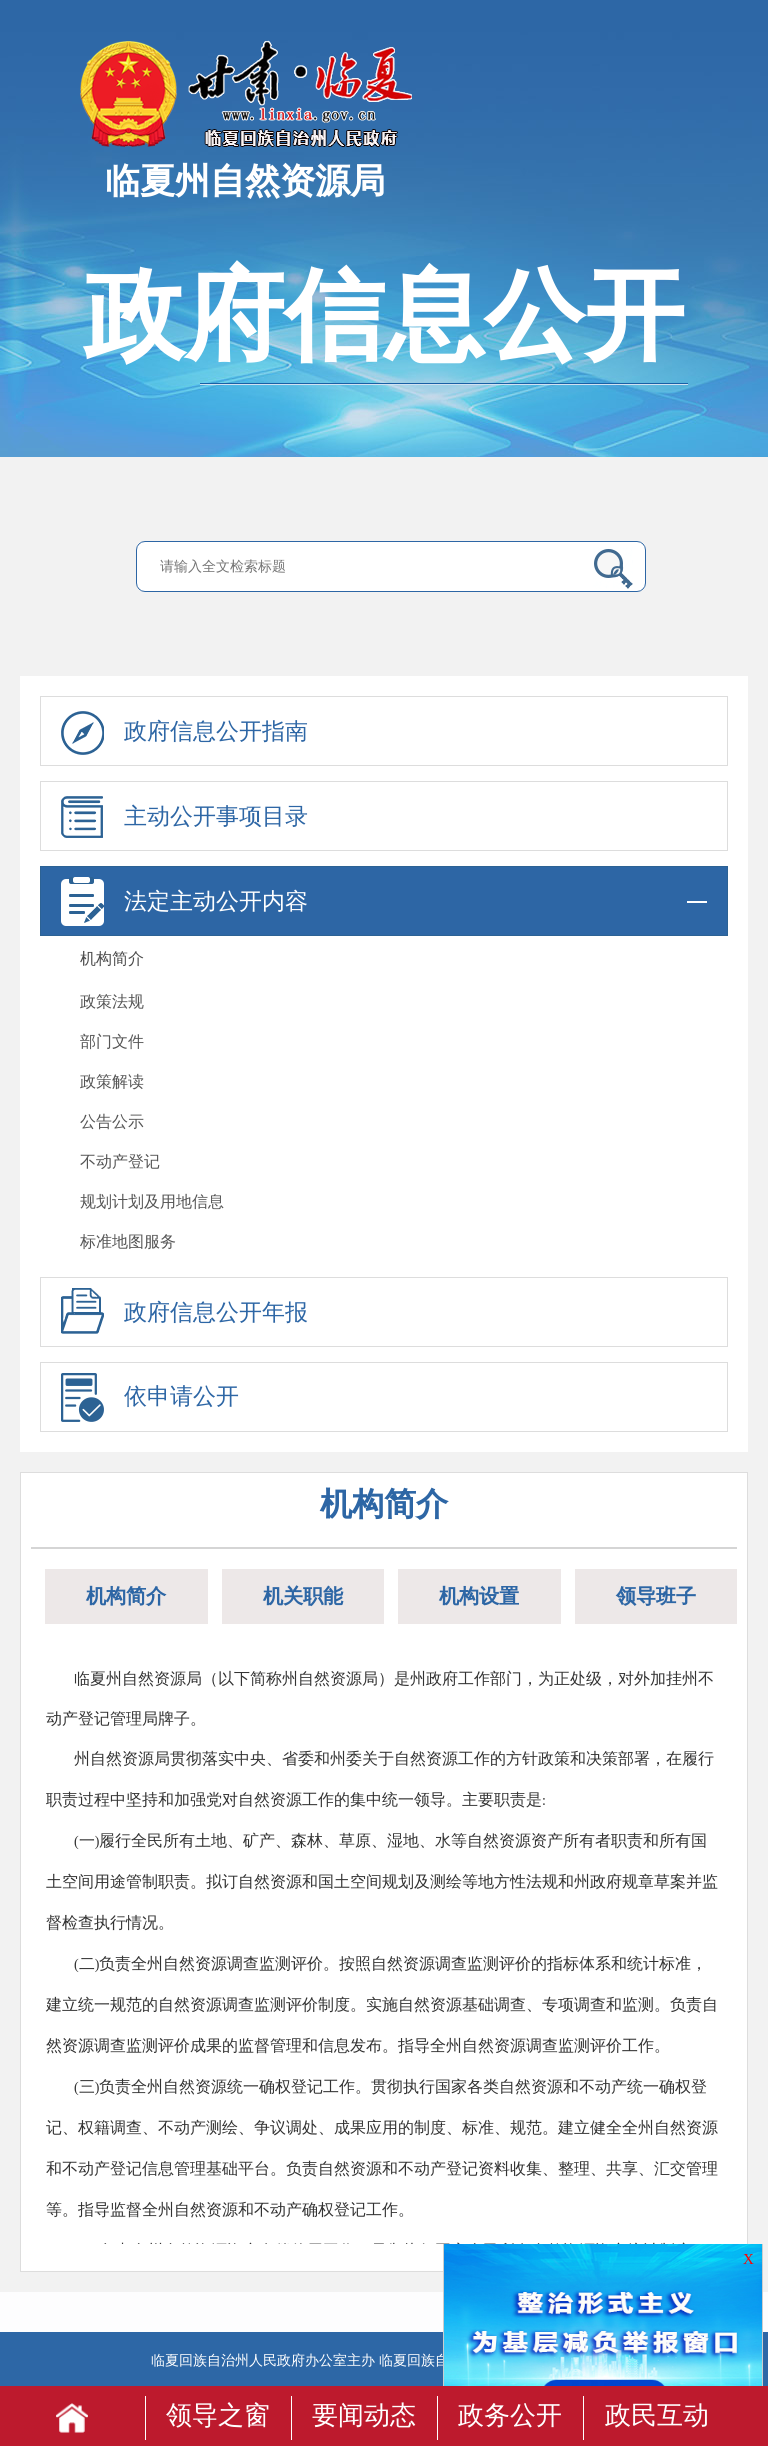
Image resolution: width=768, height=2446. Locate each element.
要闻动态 (364, 2415)
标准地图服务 (128, 1241)
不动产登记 (120, 1161)
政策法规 (112, 1001)
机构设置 (479, 1596)
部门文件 (112, 1041)
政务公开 (510, 2415)
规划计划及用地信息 (152, 1201)
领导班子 (656, 1596)
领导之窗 (218, 2415)
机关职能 (303, 1596)
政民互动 (657, 2415)
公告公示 (112, 1121)
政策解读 (112, 1081)
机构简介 (112, 958)
